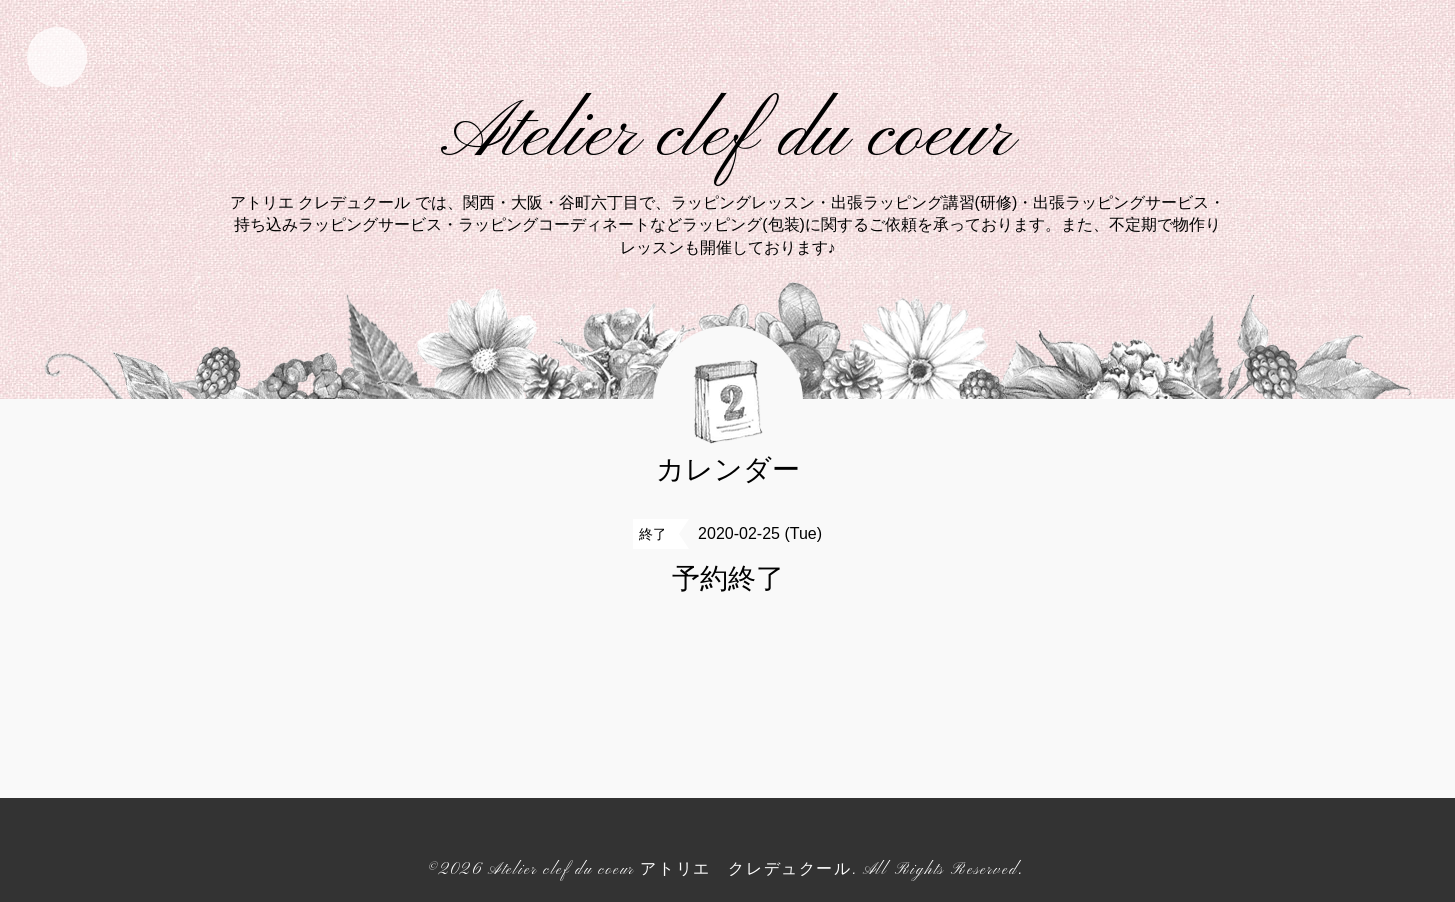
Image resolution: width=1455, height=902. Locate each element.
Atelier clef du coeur (727, 136)
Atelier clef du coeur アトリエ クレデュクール (669, 870)
